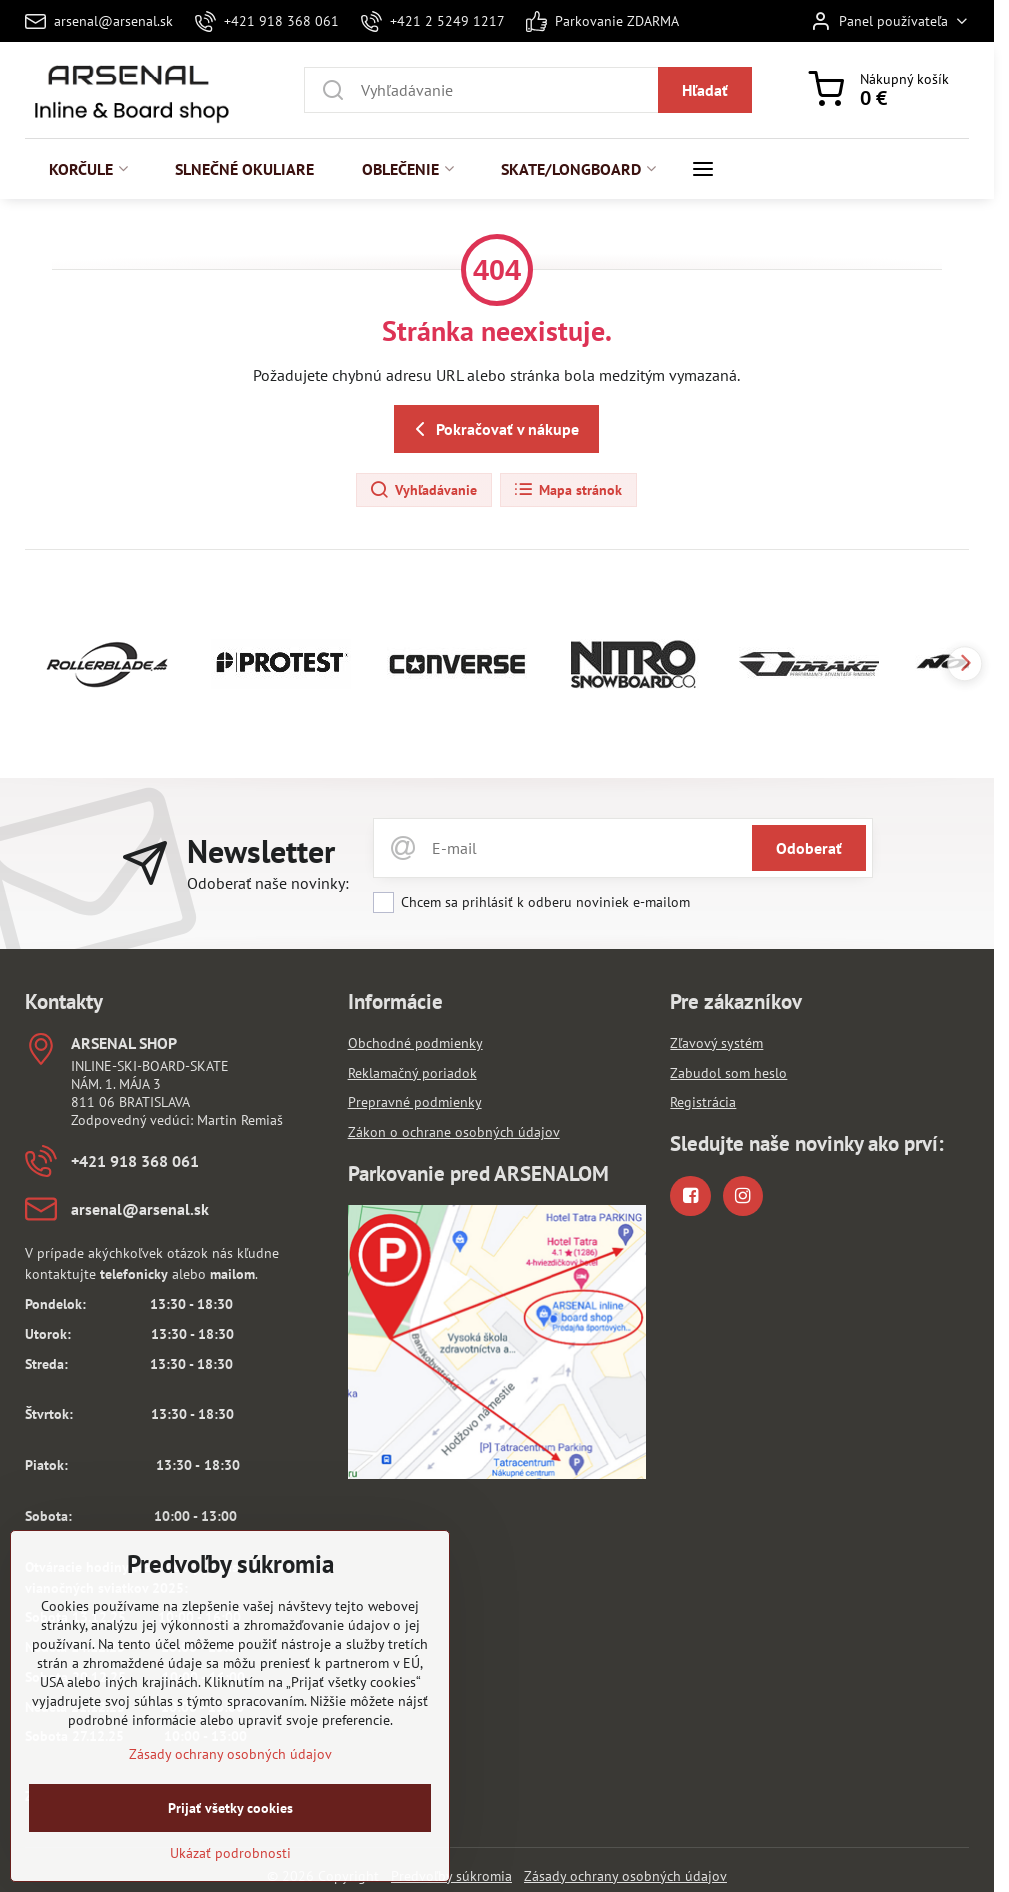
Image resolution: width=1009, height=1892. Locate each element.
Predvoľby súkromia (451, 1876)
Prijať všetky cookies (230, 1835)
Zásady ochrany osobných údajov (625, 1876)
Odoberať (809, 848)
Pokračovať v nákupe (493, 429)
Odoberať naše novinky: (268, 883)
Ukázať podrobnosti (230, 1880)
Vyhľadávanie (423, 490)
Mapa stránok (567, 490)
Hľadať (705, 90)
